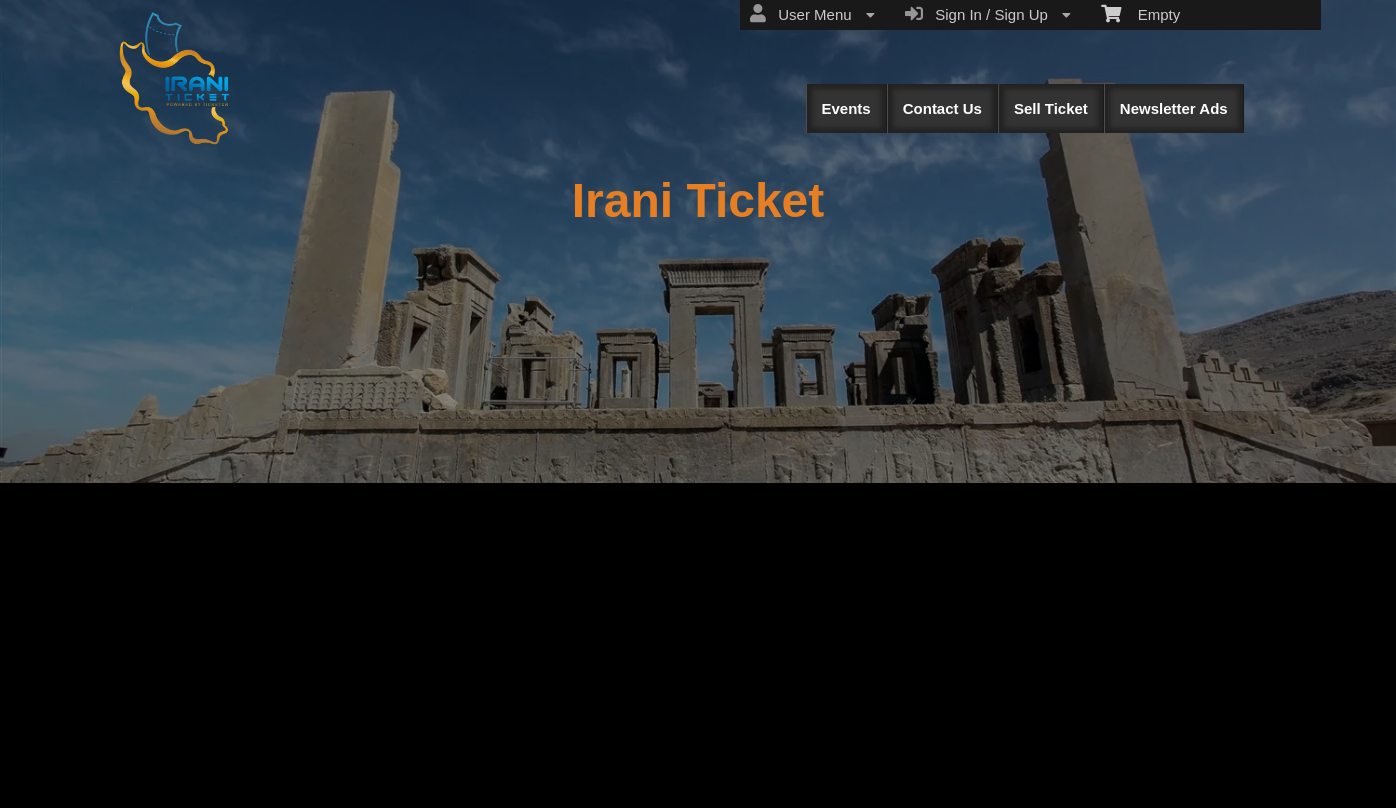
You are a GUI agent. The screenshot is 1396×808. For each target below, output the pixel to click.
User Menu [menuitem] (812, 14)
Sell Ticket (1051, 108)
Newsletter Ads (1174, 108)
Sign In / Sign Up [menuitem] (988, 14)
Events (846, 108)
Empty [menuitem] (1140, 13)
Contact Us (942, 108)
